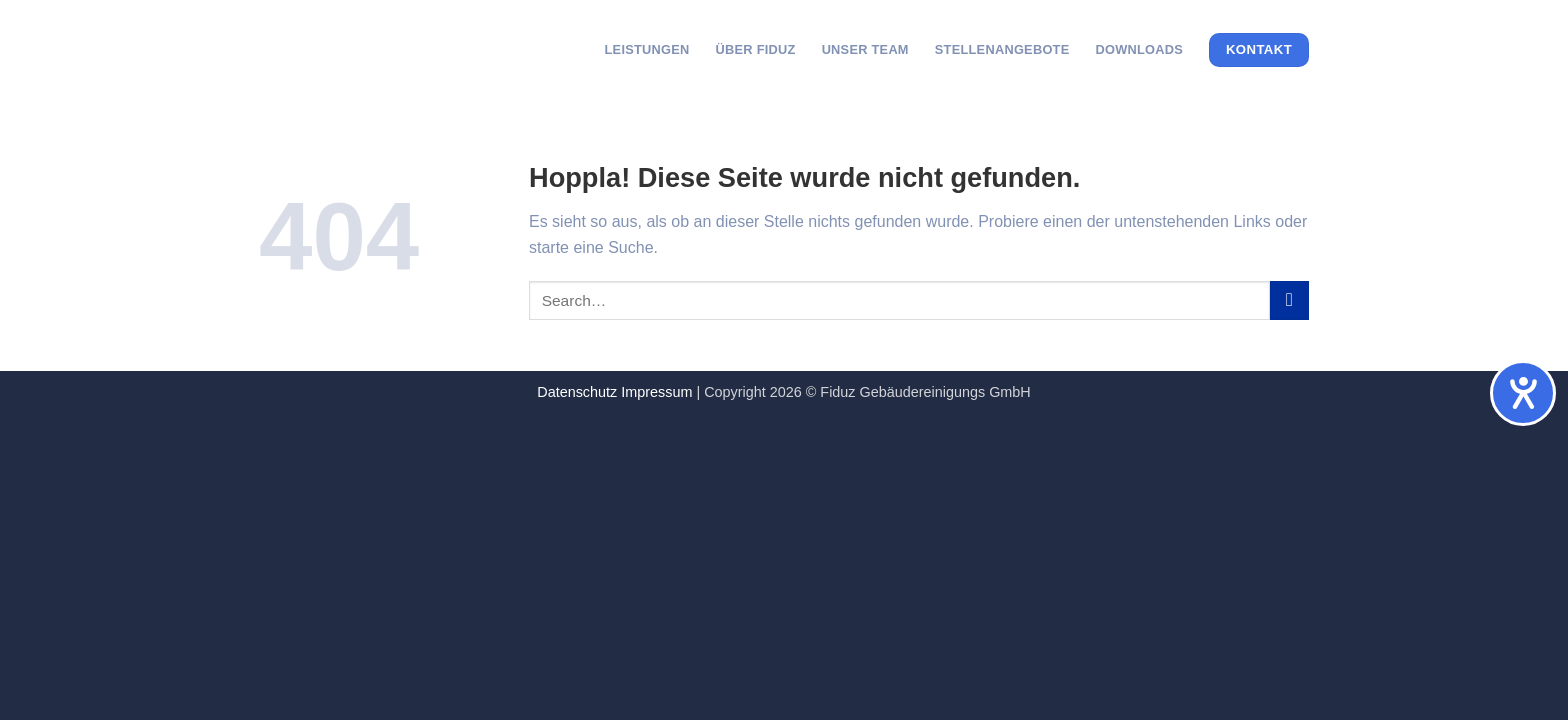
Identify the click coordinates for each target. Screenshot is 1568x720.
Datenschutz (577, 392)
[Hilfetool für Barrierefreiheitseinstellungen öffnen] (1523, 393)
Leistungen (647, 49)
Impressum (656, 392)
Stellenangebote (1002, 49)
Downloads (1139, 49)
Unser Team (865, 49)
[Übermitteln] (1289, 300)
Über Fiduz (756, 49)
